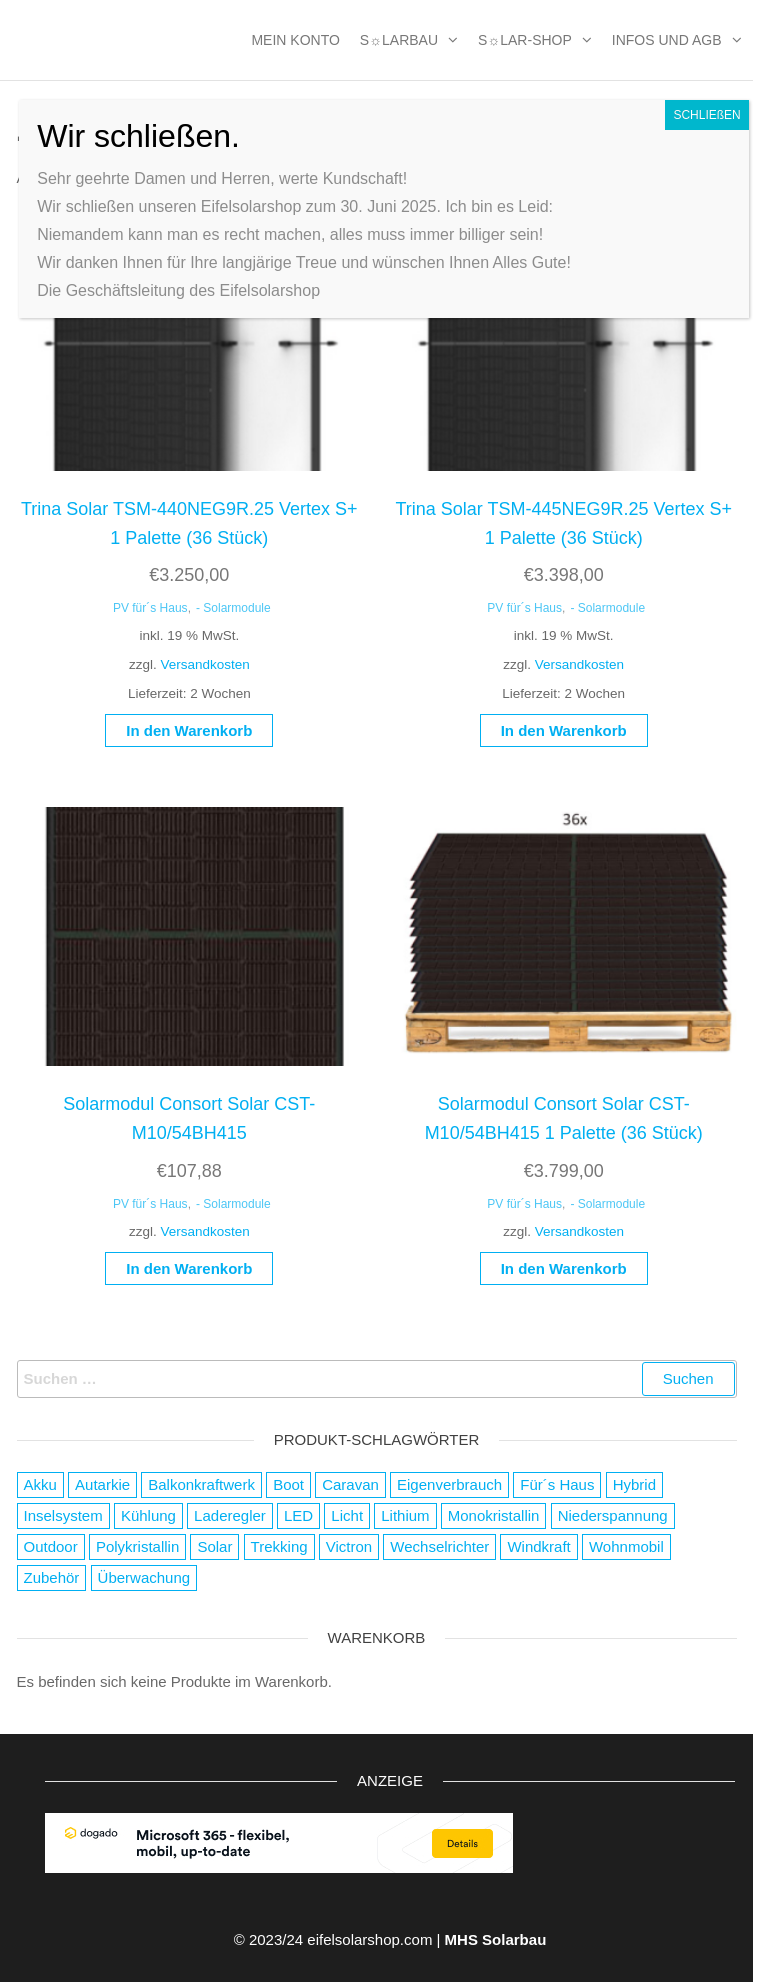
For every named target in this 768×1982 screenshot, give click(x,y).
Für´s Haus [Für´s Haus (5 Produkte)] (557, 1484)
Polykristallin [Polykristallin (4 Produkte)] (137, 1546)
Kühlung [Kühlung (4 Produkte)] (148, 1515)
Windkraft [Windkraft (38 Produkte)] (538, 1546)
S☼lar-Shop (525, 40)
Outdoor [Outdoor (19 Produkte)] (51, 1546)
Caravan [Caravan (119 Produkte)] (350, 1484)
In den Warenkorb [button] (189, 730)
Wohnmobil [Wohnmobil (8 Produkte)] (626, 1546)
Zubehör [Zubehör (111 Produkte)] (52, 1577)
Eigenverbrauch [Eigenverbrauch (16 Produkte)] (449, 1484)
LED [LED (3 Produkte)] (298, 1515)
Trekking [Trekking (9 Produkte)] (279, 1546)
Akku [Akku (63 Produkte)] (40, 1484)
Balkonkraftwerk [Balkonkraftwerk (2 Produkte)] (201, 1484)
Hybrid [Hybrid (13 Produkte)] (634, 1484)
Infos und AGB (667, 40)
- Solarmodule (233, 608)
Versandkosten (204, 664)
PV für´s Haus (150, 608)
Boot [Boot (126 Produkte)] (288, 1484)
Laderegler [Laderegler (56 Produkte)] (230, 1515)
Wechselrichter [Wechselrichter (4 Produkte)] (439, 1546)
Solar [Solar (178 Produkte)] (214, 1546)
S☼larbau (399, 40)
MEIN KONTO (295, 40)
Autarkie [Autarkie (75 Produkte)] (102, 1484)
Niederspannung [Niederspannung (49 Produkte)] (613, 1515)
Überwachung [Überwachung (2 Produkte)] (144, 1577)
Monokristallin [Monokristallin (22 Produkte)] (494, 1515)
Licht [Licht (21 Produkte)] (347, 1515)
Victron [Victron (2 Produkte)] (349, 1546)
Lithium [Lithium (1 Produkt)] (405, 1515)
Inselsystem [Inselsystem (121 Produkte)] (63, 1515)
